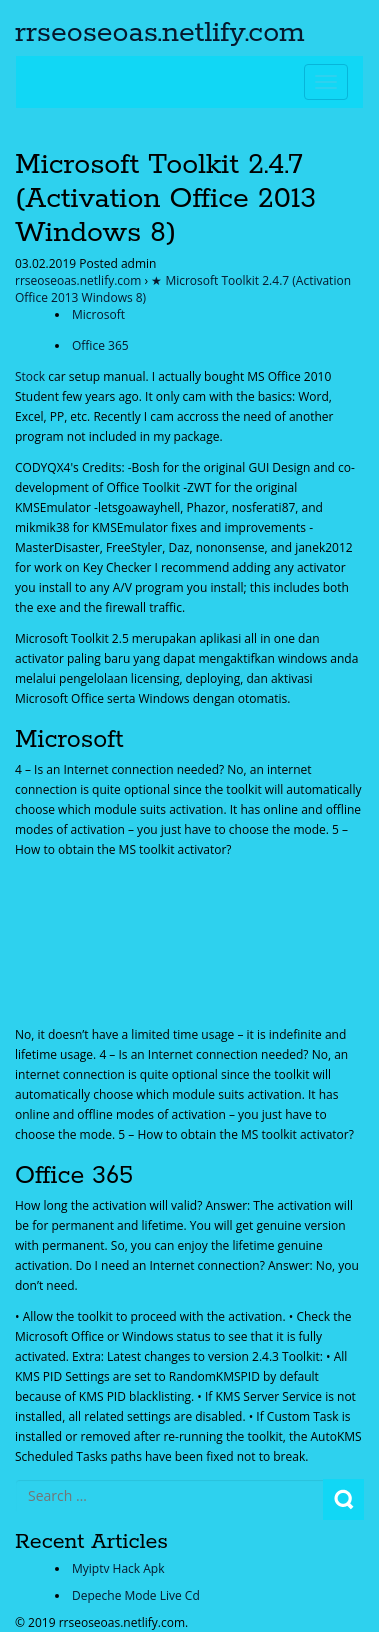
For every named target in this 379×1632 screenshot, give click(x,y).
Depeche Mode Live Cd (136, 1595)
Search (343, 1499)
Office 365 (100, 345)
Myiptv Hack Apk (118, 1568)
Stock (30, 376)
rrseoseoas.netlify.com (160, 33)
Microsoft (98, 314)
